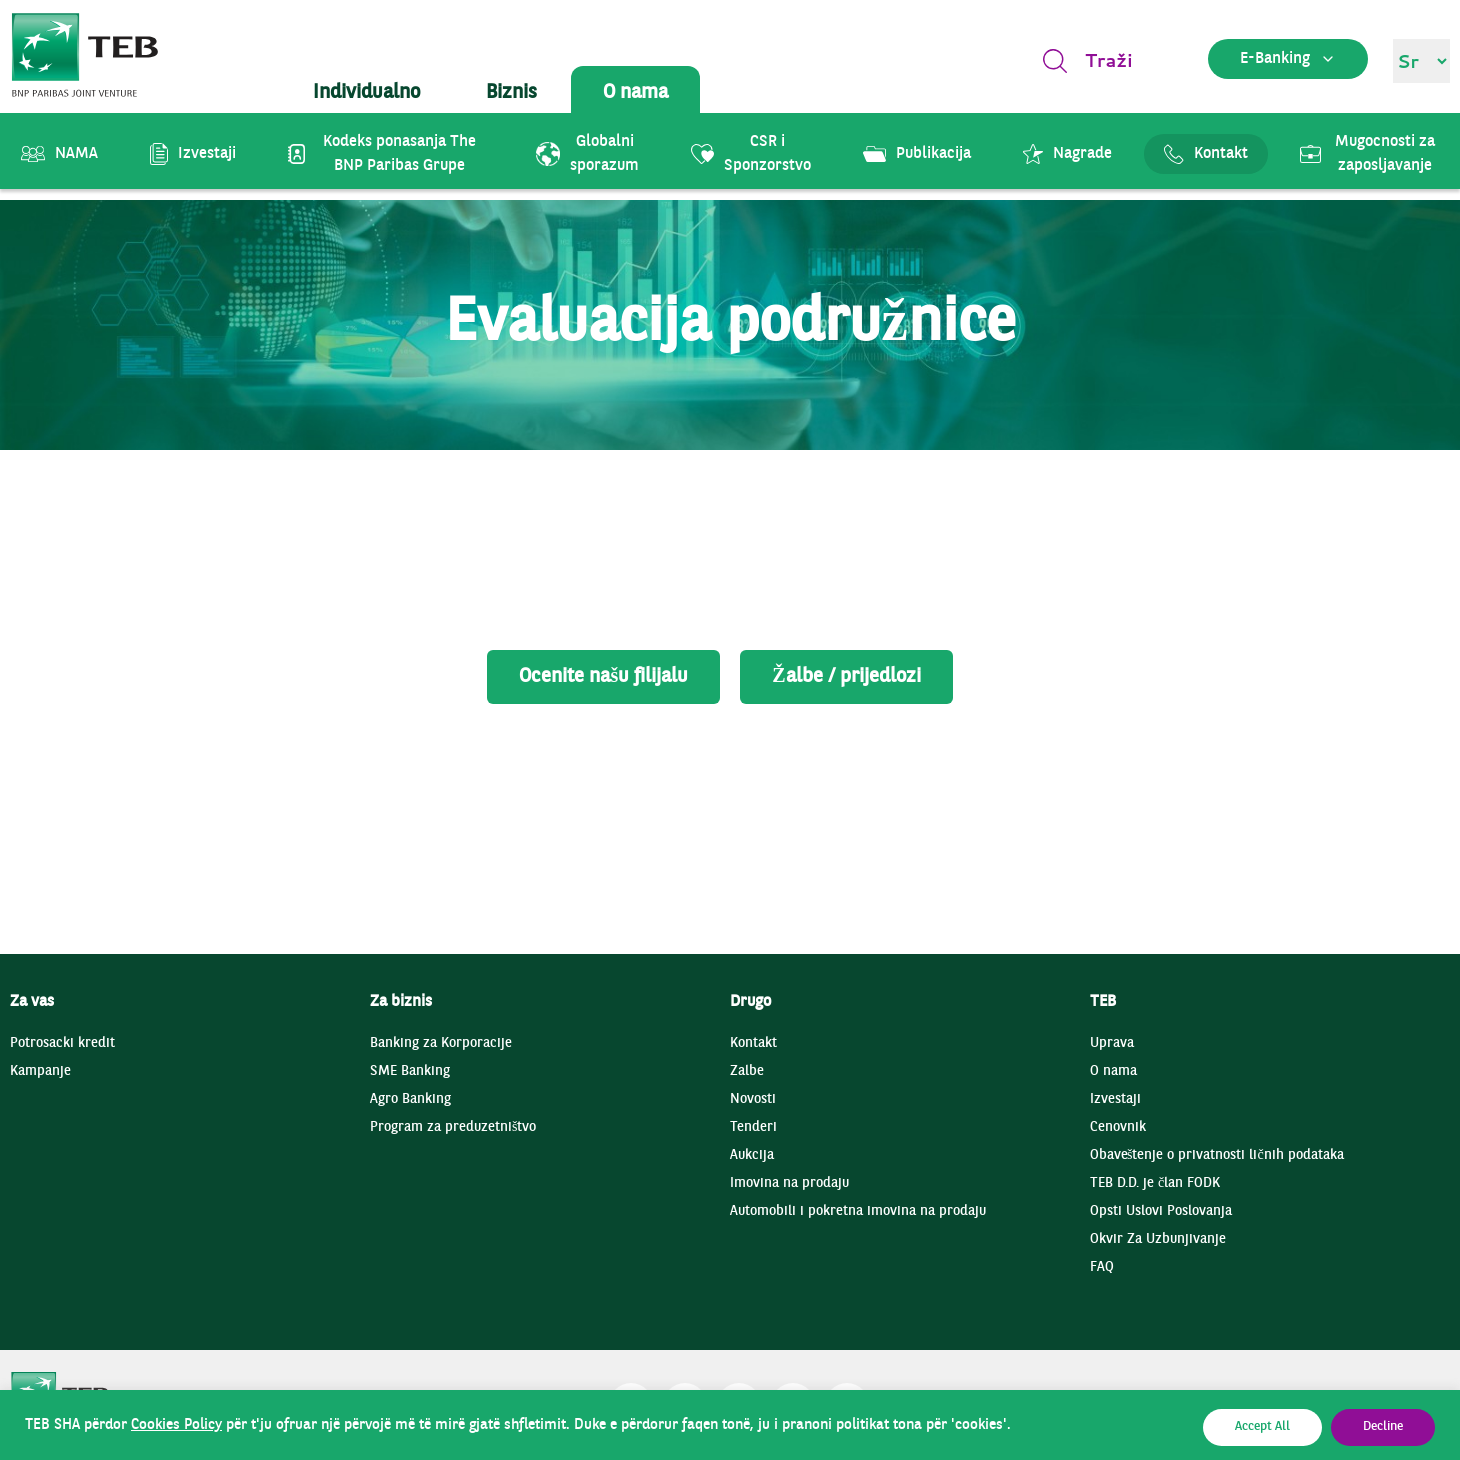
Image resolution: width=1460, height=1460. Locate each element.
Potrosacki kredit (62, 1043)
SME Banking (410, 1071)
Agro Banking (410, 1099)
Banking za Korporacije (441, 1043)
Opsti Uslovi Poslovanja (1161, 1211)
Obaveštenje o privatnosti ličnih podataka (1217, 1155)
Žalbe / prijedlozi (846, 677)
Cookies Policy (176, 1425)
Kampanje (40, 1071)
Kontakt (753, 1043)
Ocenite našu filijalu (603, 677)
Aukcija (752, 1155)
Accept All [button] (1262, 1427)
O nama (1113, 1071)
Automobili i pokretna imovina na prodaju (858, 1211)
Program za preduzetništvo (453, 1127)
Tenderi (753, 1127)
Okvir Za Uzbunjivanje (1158, 1239)
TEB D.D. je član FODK (1155, 1183)
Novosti (753, 1099)
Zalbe (747, 1071)
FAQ (1102, 1267)
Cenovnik (1118, 1127)
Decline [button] (1383, 1427)
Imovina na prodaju (789, 1183)
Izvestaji (1115, 1099)
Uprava (1112, 1043)
